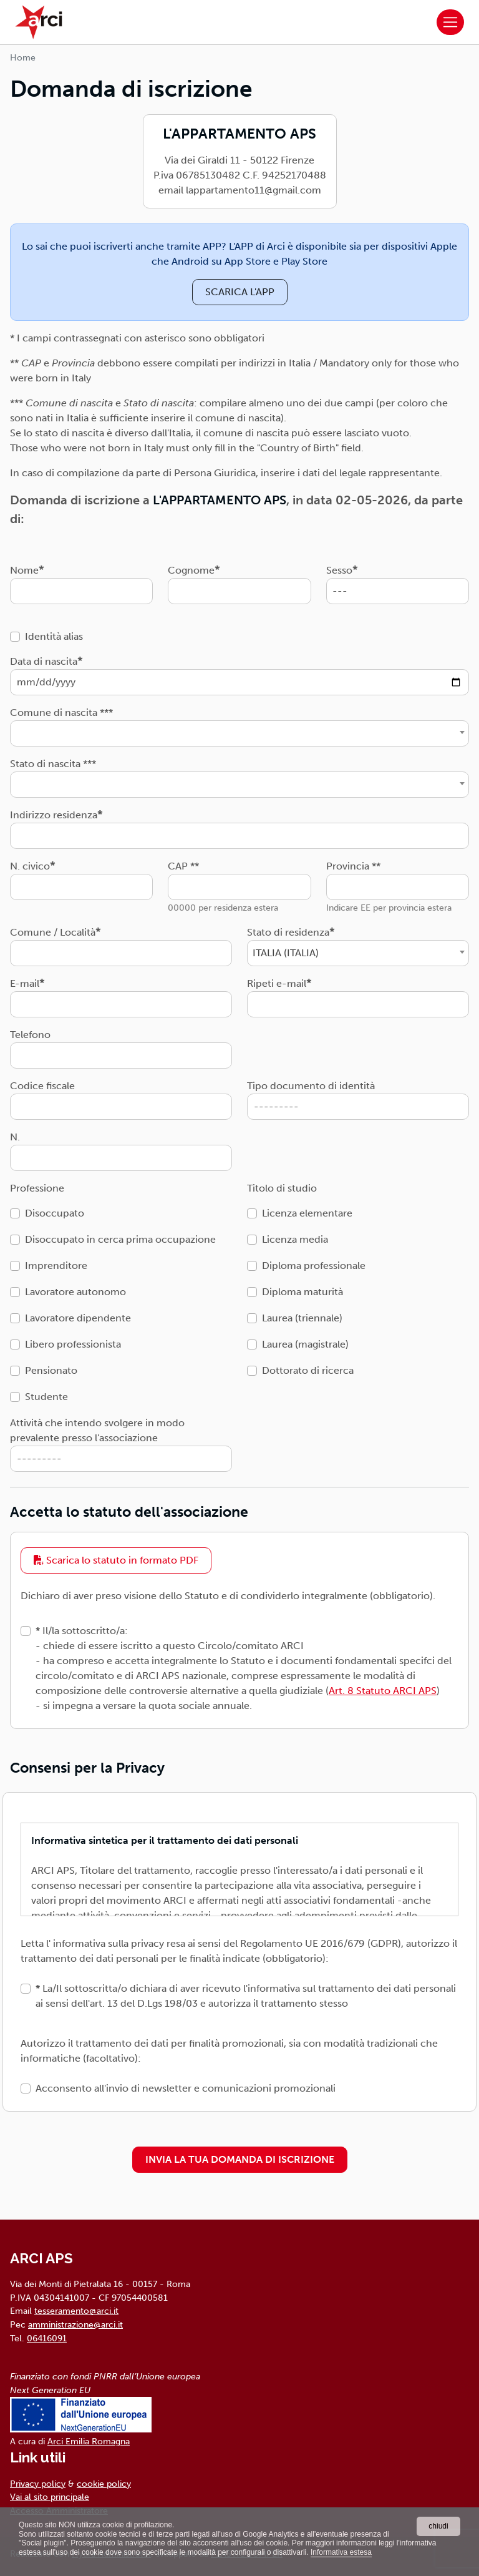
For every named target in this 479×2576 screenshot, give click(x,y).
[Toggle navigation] (450, 22)
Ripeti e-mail (276, 983)
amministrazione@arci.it (75, 2324)
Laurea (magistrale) (305, 1344)
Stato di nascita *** (53, 764)
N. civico (30, 866)
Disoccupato (54, 1213)
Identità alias (54, 636)
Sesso (339, 570)
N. (15, 1137)
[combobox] (239, 733)
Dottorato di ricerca (308, 1370)
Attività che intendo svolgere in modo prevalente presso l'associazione (97, 1430)
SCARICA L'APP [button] (239, 292)
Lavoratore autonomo (75, 1292)
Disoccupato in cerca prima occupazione (120, 1239)
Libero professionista (73, 1344)
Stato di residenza (288, 932)
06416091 (47, 2338)
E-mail (24, 983)
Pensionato (51, 1370)
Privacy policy (37, 2483)
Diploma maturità (302, 1292)
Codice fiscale (42, 1086)
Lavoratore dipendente (78, 1318)
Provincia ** (353, 866)
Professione (37, 1188)
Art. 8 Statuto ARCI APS (383, 1691)
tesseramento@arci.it (76, 2310)
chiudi (438, 2526)
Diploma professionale (313, 1265)
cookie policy (104, 2483)
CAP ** (183, 866)
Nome (24, 570)
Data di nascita (43, 661)
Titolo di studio (282, 1188)
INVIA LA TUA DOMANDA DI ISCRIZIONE (239, 2159)
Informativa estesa (341, 2552)
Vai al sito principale (49, 2496)
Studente (46, 1397)
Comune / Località (52, 932)
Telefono (30, 1035)
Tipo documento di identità (311, 1086)
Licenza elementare (307, 1213)
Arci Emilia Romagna (88, 2441)
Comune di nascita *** (61, 712)
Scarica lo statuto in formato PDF (116, 1560)
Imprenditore (56, 1265)
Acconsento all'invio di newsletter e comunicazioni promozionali (186, 2088)
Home (23, 57)
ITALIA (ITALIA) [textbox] (286, 953)
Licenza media (295, 1239)
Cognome (191, 570)
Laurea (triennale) (302, 1318)
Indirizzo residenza (53, 815)
